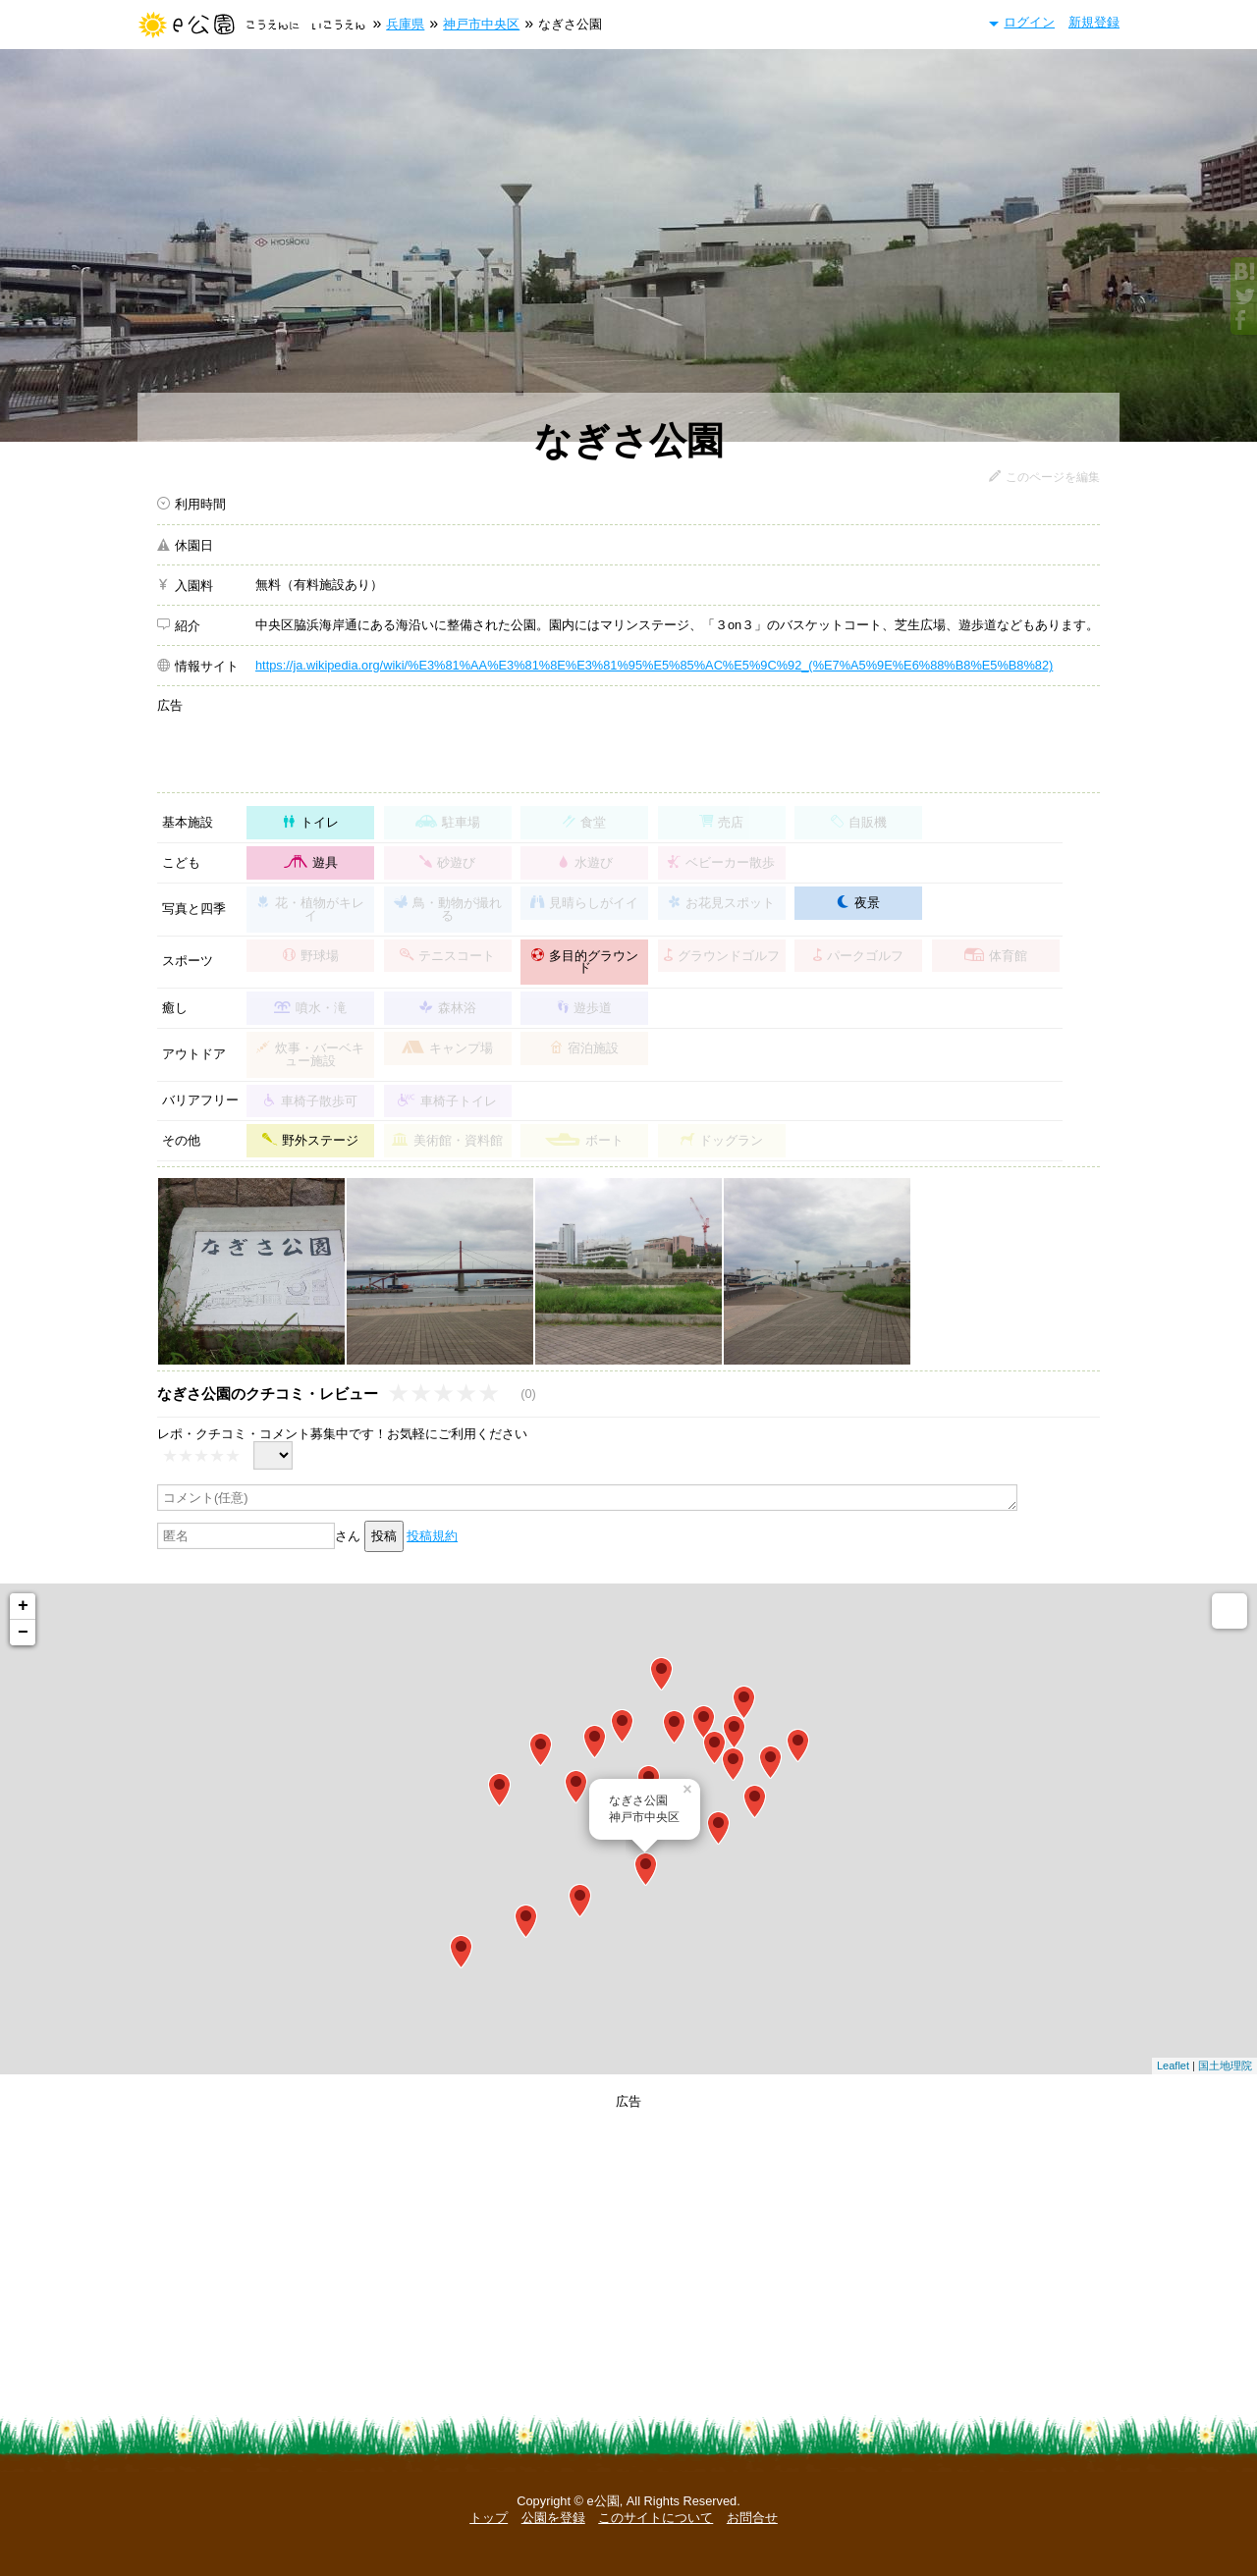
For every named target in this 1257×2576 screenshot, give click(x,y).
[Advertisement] (677, 741)
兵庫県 (405, 24)
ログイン (1029, 22)
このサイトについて (655, 2517)
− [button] (23, 1632)
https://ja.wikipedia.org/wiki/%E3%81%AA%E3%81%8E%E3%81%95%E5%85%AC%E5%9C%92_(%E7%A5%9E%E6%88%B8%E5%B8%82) (654, 665)
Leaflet (1173, 2065)
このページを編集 (1053, 477)
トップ (488, 2517)
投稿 (384, 1536)
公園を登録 (553, 2517)
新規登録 (1094, 22)
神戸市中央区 (481, 24)
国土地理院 (1225, 2065)
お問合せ (752, 2517)
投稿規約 (432, 1536)
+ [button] (23, 1606)
